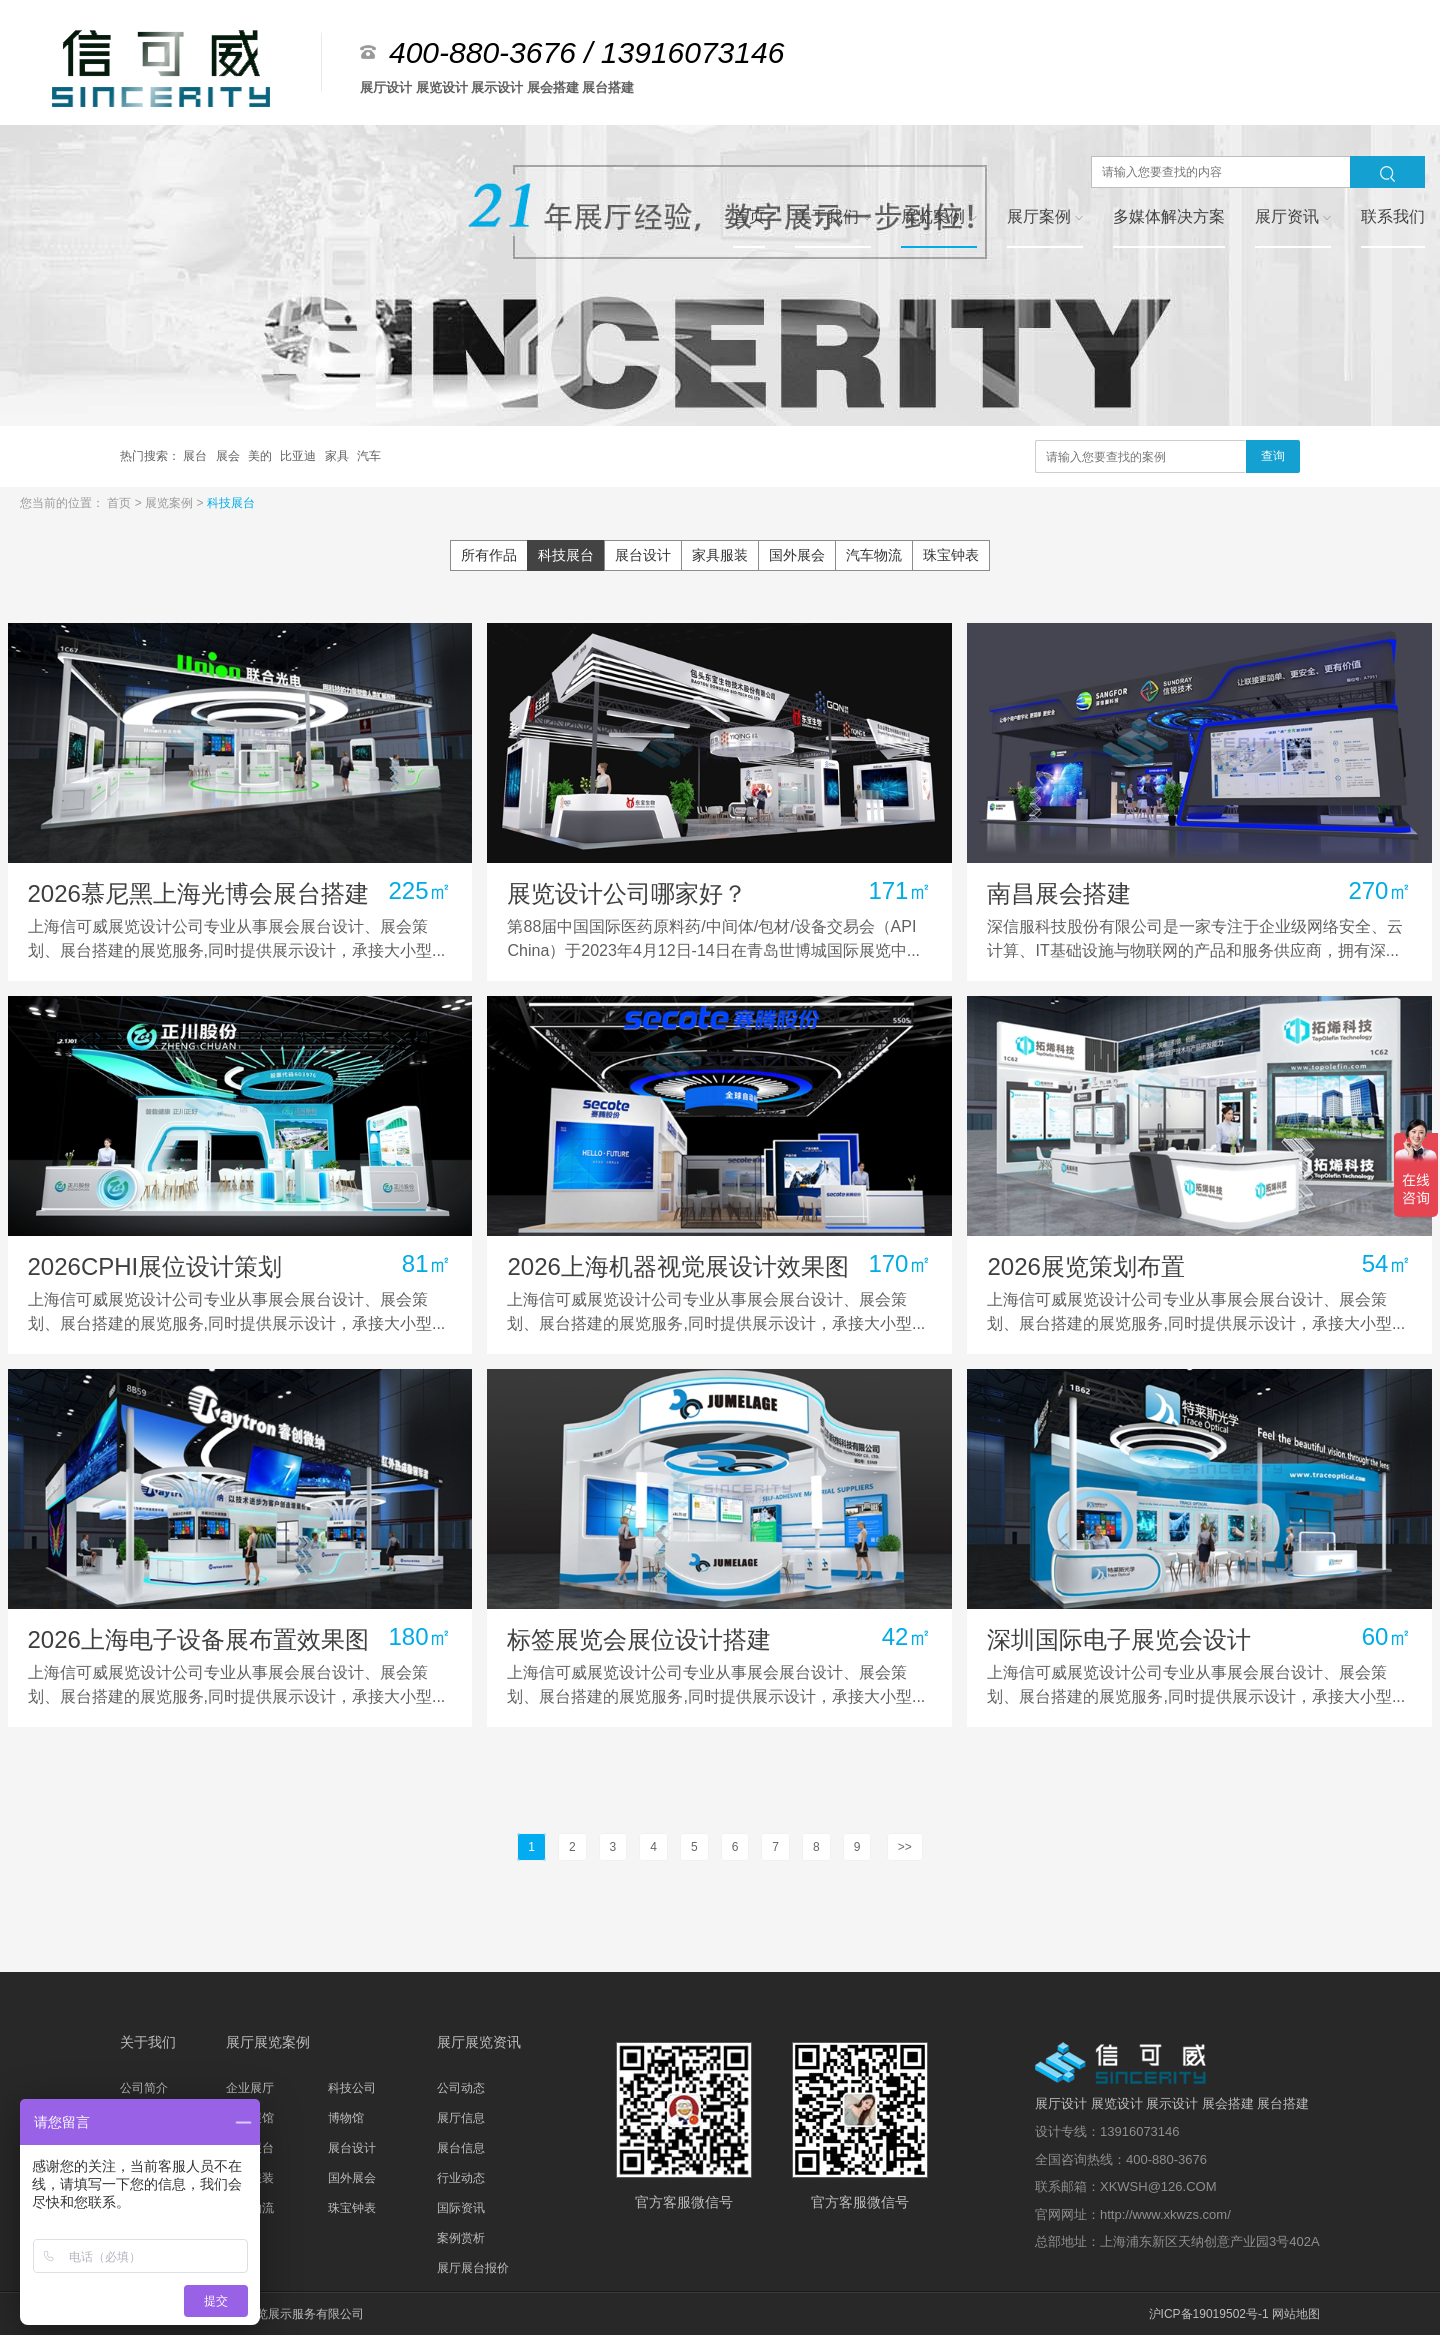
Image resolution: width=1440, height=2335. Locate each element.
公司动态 (461, 2088)
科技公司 (352, 2088)
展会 (229, 456)
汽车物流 (874, 555)
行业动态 (461, 2178)
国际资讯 (461, 2208)
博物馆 (346, 2118)
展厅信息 (461, 2118)
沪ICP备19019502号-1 (1209, 2314)
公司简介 (144, 2088)
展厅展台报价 (473, 2268)
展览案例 (170, 503)
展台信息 (461, 2148)
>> (905, 1847)
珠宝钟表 (951, 555)
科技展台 (231, 503)
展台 (196, 456)
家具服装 (720, 555)
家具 (338, 456)
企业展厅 (250, 2088)
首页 (120, 503)
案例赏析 (461, 2238)
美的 (261, 456)
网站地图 (1296, 2314)
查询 (1273, 456)
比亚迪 (299, 456)
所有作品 (489, 555)
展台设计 (643, 555)
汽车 (369, 456)
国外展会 (797, 555)
